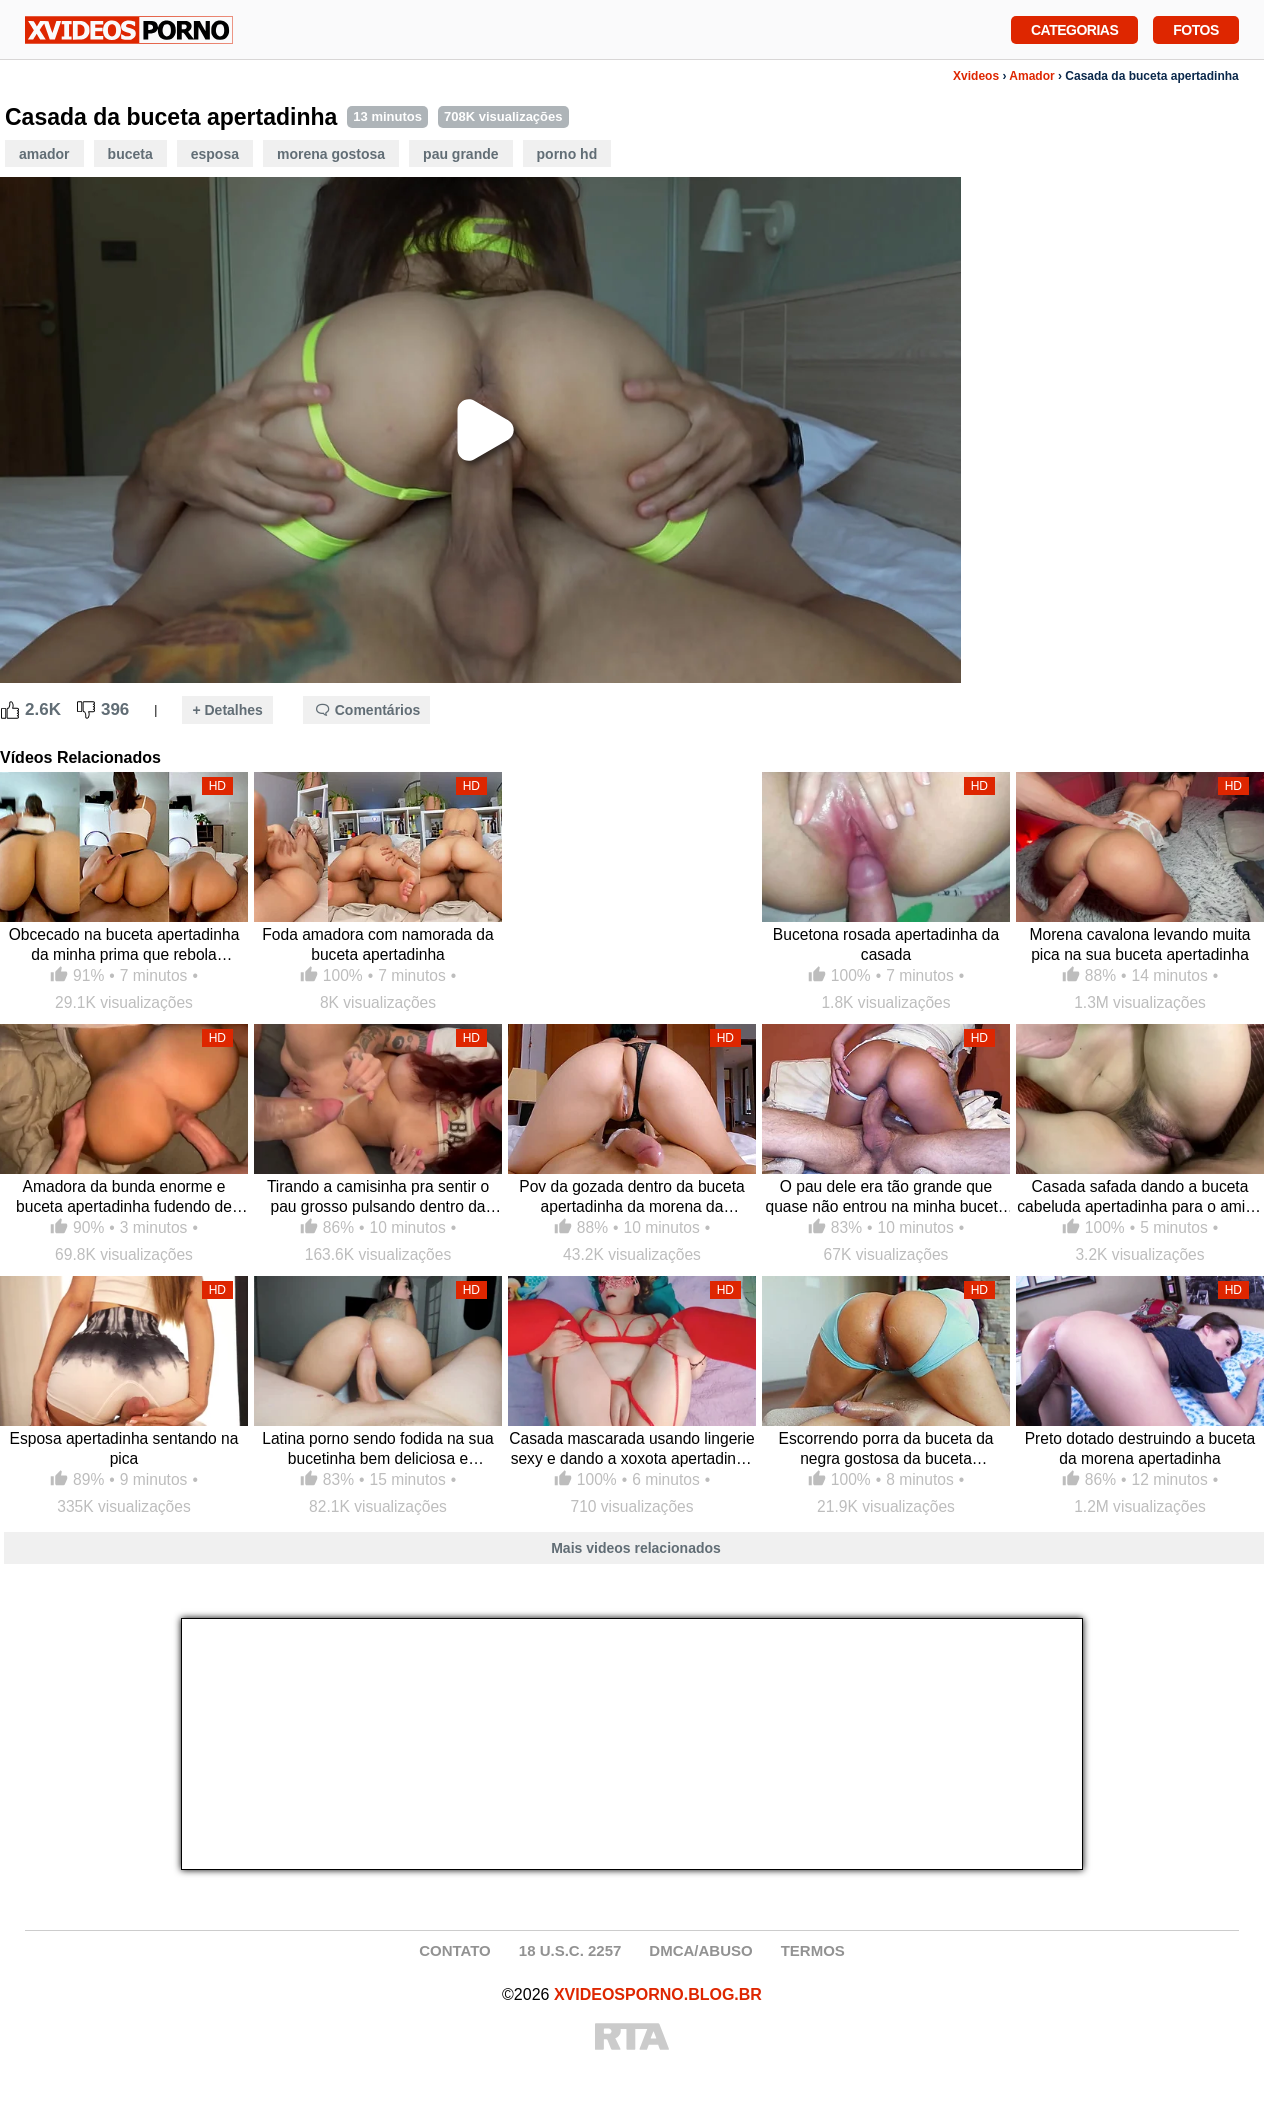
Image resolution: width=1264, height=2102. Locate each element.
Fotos (1195, 28)
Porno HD (567, 154)
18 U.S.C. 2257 (570, 1950)
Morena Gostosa (331, 154)
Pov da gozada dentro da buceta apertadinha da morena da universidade (631, 1197)
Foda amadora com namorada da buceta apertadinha (377, 944)
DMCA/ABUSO (700, 1950)
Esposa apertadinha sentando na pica (124, 1448)
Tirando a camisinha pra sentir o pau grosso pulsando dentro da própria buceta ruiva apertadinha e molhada (378, 1197)
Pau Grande (460, 154)
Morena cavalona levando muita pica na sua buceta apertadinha (1139, 944)
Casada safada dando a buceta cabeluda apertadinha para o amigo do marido (1139, 1197)
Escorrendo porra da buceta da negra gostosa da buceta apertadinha (886, 1449)
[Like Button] (10, 710)
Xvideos (976, 76)
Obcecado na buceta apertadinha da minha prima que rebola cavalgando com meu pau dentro (124, 945)
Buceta (130, 154)
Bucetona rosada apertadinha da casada (886, 944)
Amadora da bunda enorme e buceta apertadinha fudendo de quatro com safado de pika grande (124, 1197)
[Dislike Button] (86, 710)
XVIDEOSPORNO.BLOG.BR (658, 1994)
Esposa (215, 154)
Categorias (1074, 28)
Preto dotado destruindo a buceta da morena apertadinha (1140, 1448)
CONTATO (455, 1950)
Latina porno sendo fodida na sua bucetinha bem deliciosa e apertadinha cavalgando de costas (378, 1449)
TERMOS (813, 1950)
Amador (1031, 76)
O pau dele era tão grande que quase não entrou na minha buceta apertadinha (885, 1197)
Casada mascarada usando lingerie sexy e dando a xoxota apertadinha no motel (631, 1449)
